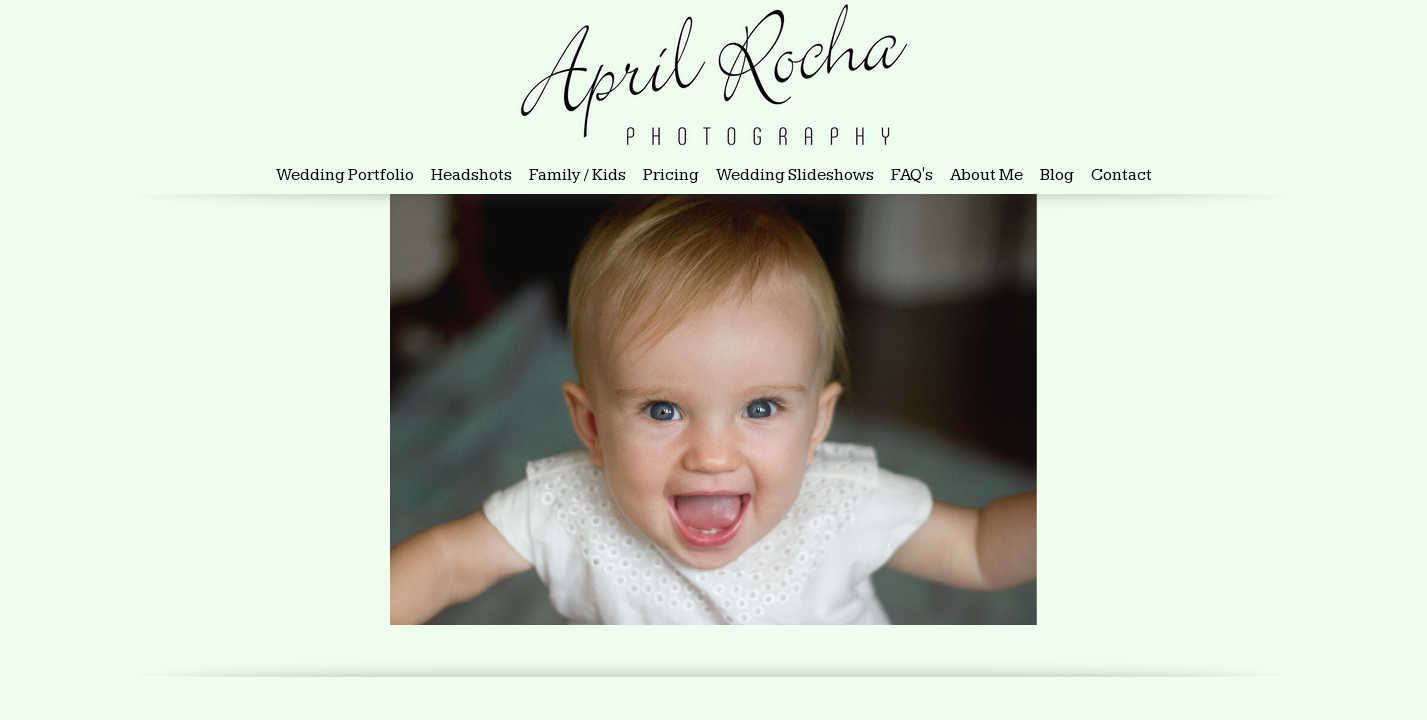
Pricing (671, 175)
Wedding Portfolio (345, 175)
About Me (986, 175)
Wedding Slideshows (795, 175)
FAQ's (912, 175)
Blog (1057, 175)
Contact (1121, 175)
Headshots (473, 175)
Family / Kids (577, 175)
